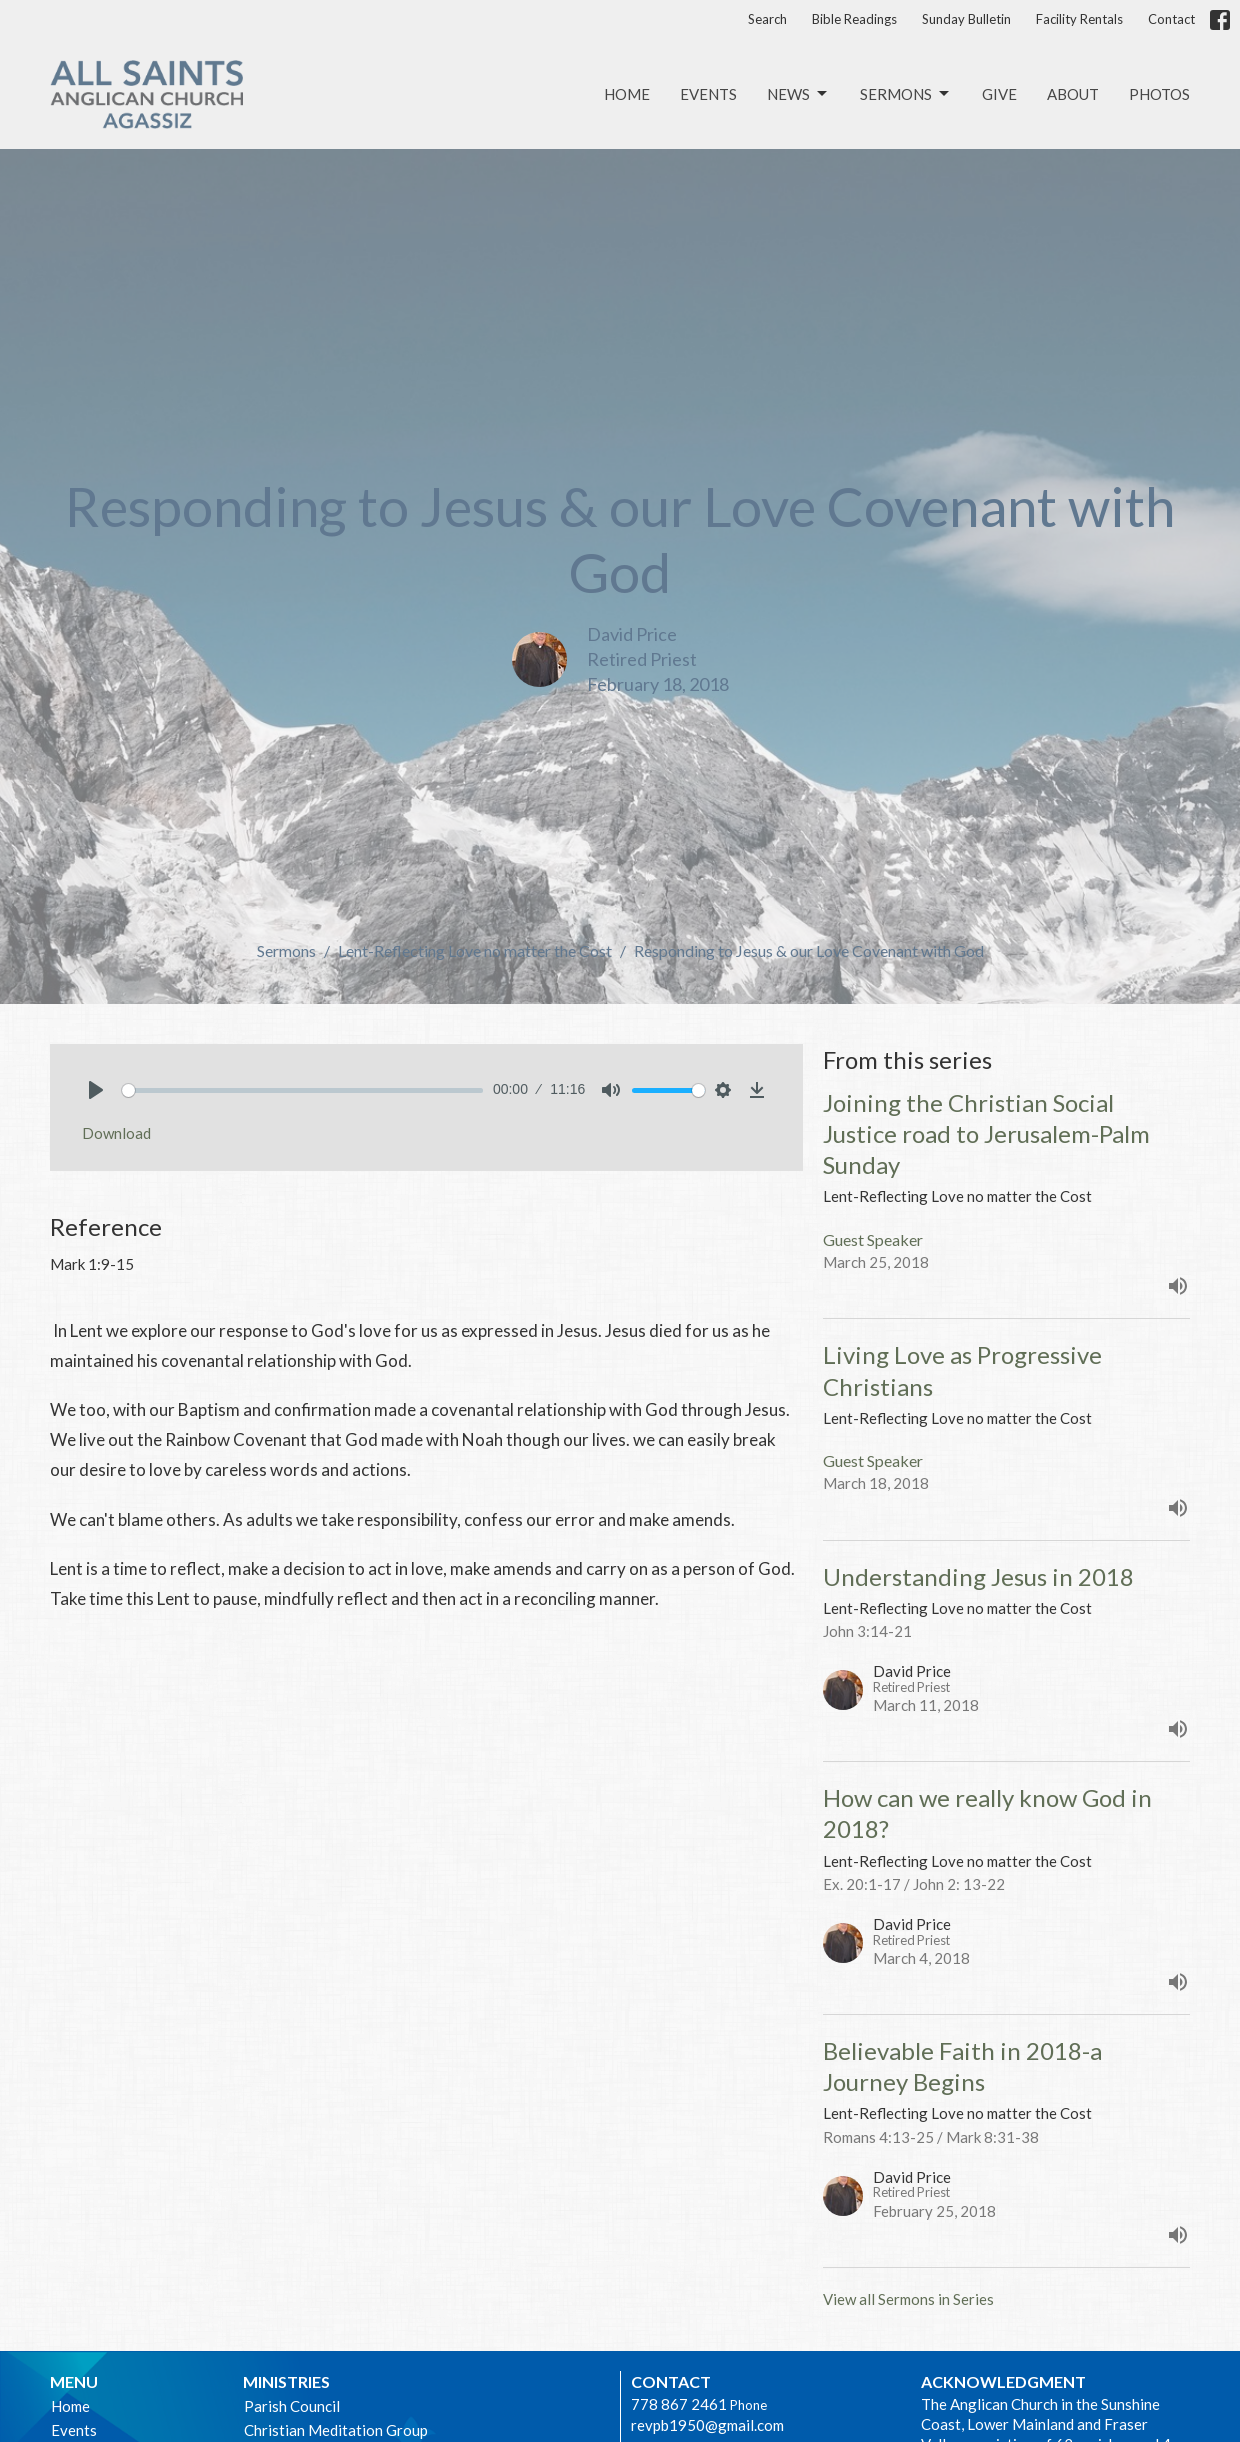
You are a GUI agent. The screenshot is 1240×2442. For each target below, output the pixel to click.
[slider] (302, 1090)
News (798, 94)
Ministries (286, 2381)
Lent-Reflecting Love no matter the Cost (475, 950)
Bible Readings (854, 19)
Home (627, 94)
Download (116, 1133)
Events (708, 94)
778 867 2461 (679, 2404)
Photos (1159, 94)
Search (767, 19)
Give (999, 94)
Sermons (906, 94)
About (1073, 94)
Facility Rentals (1079, 19)
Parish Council (292, 2406)
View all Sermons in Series (908, 2299)
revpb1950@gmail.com (707, 2425)
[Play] (96, 1090)
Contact (1171, 19)
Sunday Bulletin (966, 19)
